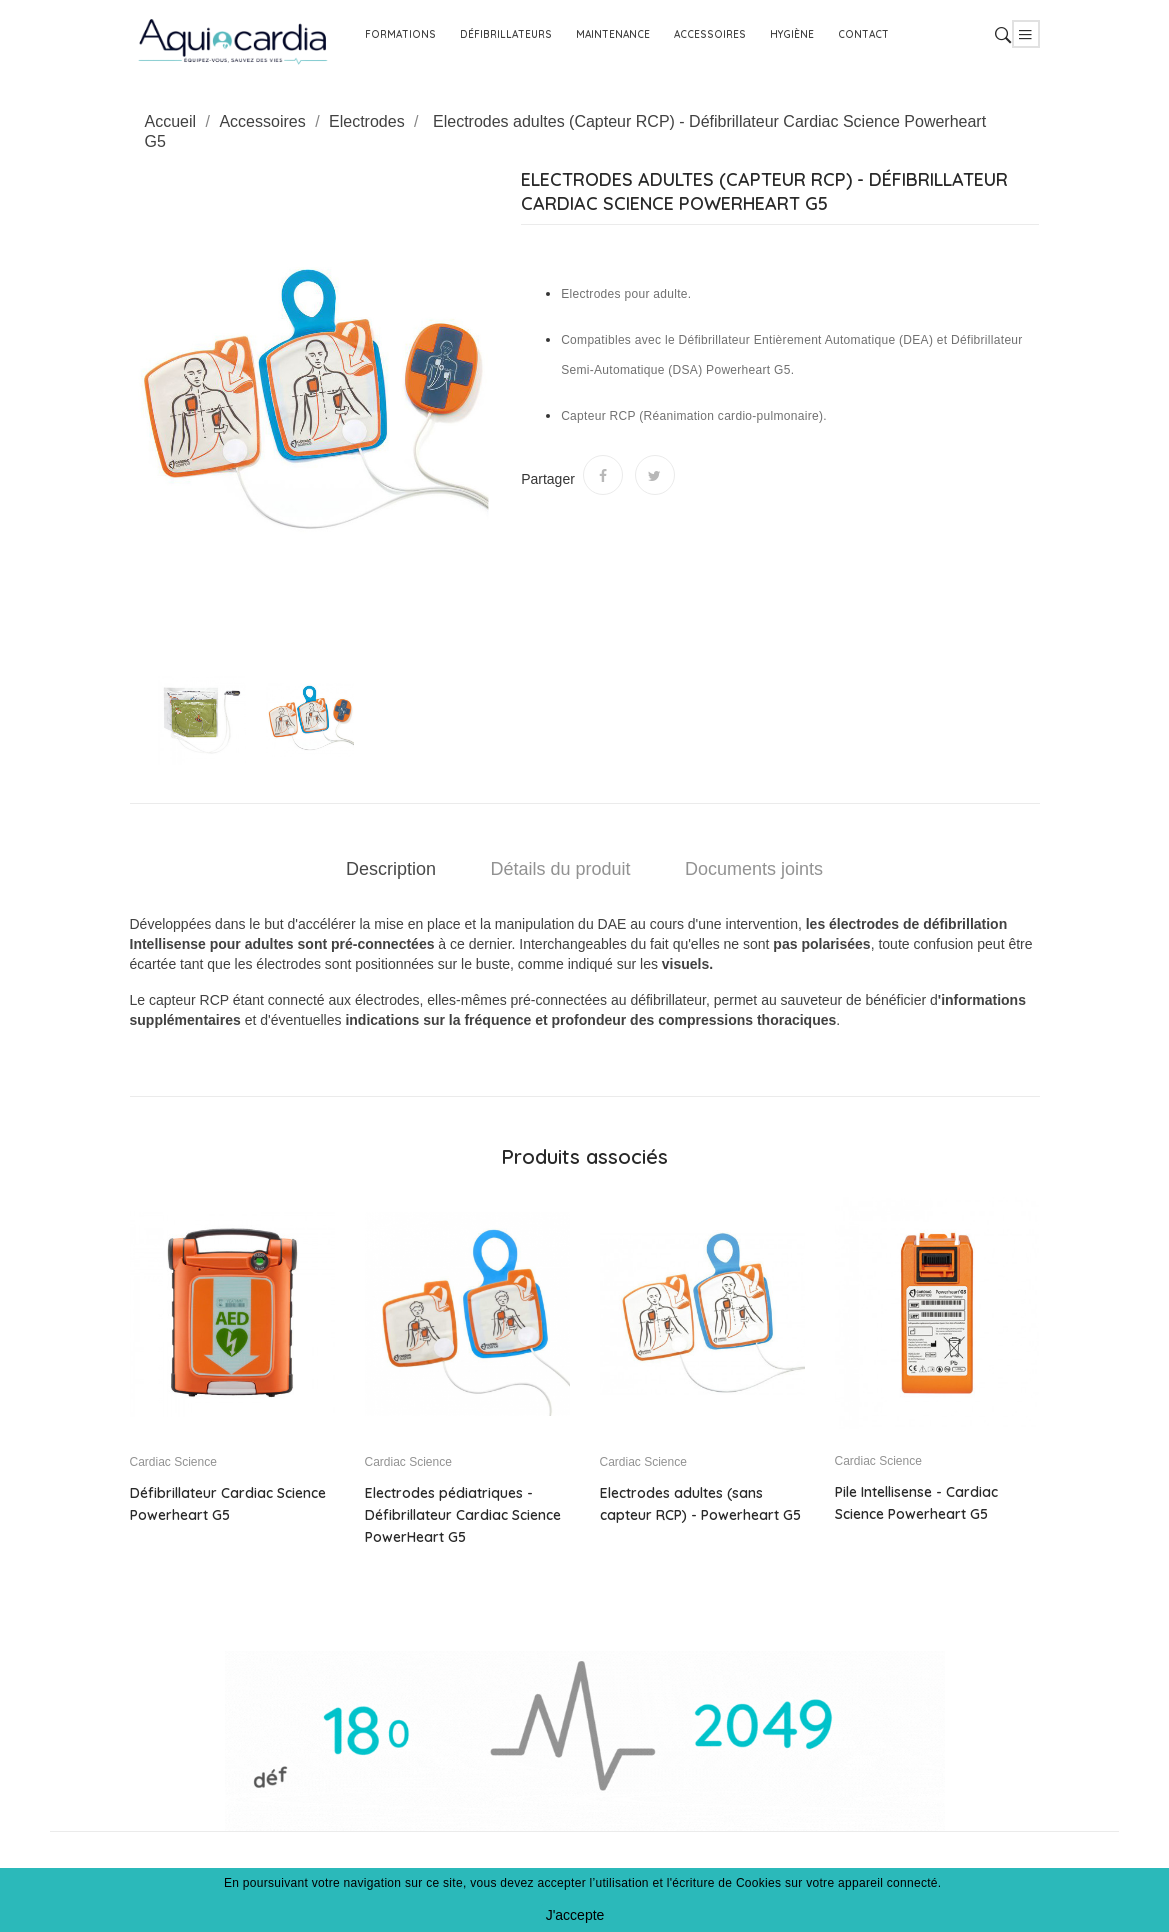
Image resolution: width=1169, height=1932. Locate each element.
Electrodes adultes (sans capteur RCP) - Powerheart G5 (700, 1504)
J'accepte (575, 1915)
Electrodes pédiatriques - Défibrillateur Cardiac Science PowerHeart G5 (463, 1515)
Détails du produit (560, 869)
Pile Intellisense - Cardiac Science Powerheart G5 (916, 1503)
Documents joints (754, 869)
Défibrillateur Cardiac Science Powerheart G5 (228, 1504)
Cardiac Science (173, 1462)
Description (391, 869)
